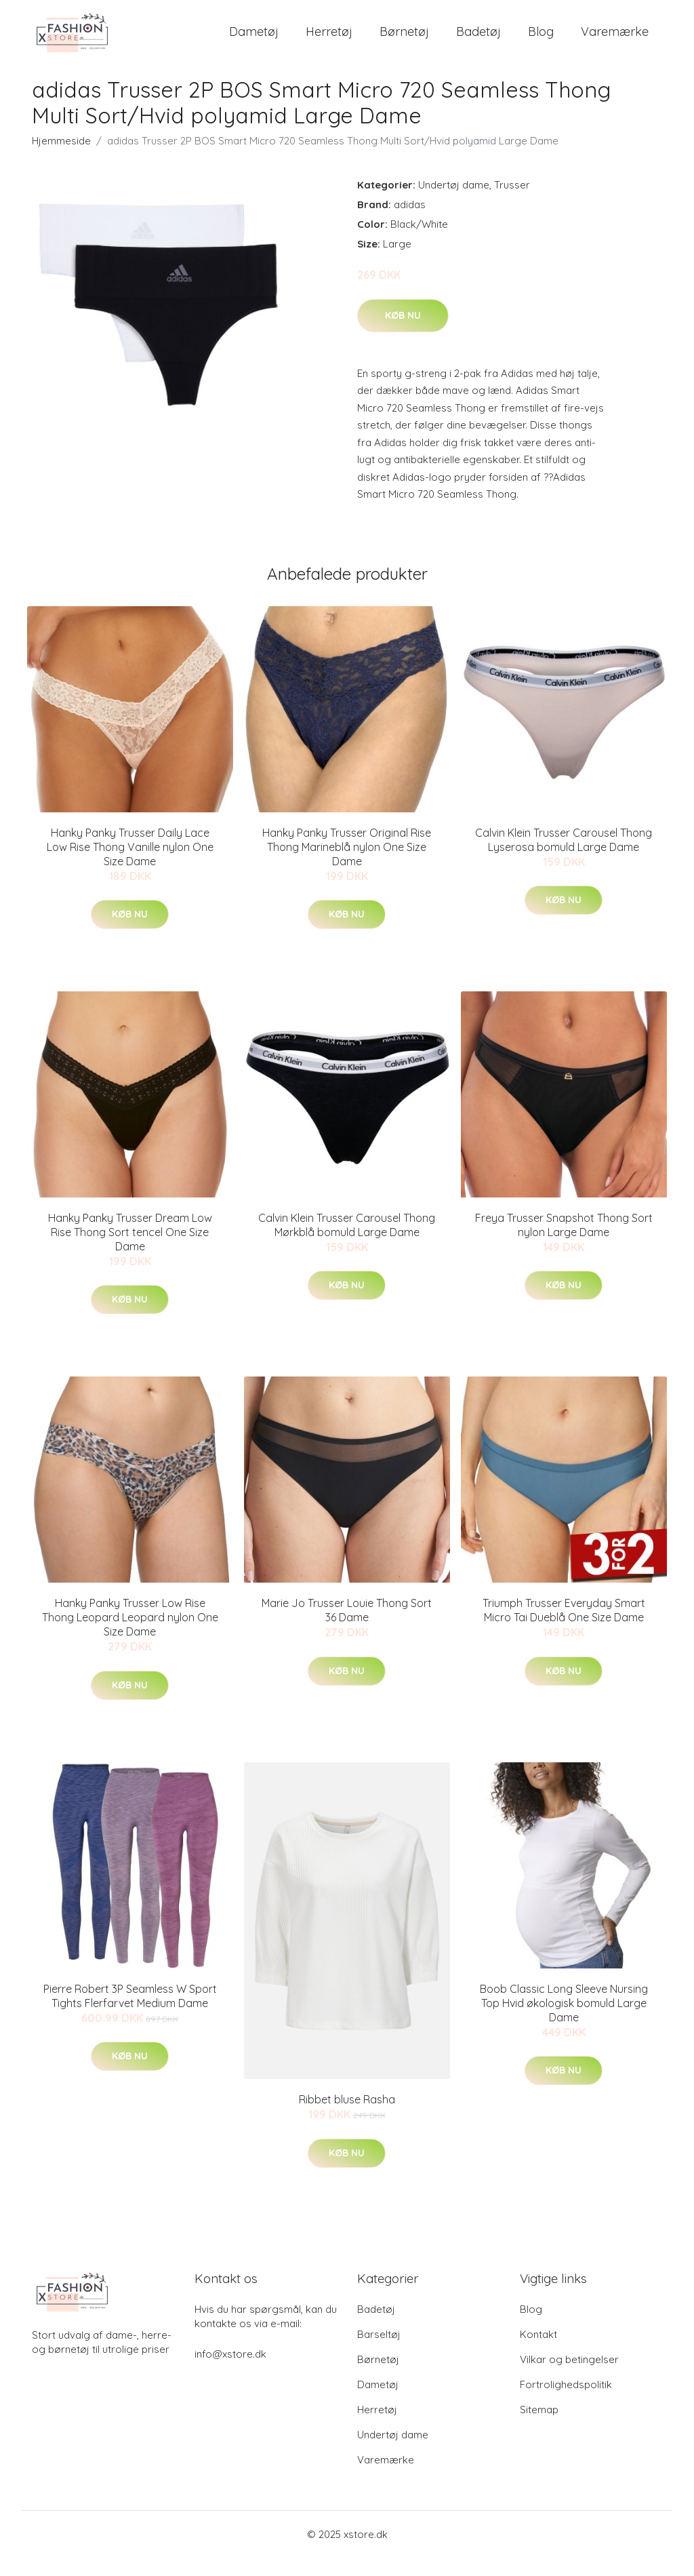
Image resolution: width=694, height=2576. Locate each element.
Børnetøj (404, 40)
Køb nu (403, 333)
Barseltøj (379, 2352)
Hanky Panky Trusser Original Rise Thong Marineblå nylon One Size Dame (346, 865)
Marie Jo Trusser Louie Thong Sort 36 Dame (347, 1628)
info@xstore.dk (230, 2372)
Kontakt (538, 2352)
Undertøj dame (453, 203)
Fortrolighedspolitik (566, 2402)
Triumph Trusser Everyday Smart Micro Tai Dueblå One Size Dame (564, 1628)
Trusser (512, 203)
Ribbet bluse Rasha (347, 2117)
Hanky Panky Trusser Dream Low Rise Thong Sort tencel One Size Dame (130, 1250)
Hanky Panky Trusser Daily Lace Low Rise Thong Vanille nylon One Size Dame (130, 865)
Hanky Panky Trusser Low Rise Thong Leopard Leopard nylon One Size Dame (130, 1635)
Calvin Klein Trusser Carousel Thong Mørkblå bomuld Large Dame (346, 1243)
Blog (541, 40)
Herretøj (329, 40)
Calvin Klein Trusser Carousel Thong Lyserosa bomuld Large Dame (563, 857)
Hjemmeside (61, 159)
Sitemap (539, 2427)
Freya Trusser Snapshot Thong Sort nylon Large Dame (564, 1243)
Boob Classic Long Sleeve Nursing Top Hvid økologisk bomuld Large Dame (564, 2021)
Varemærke (615, 40)
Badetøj (478, 40)
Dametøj (254, 40)
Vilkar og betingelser (569, 2377)
